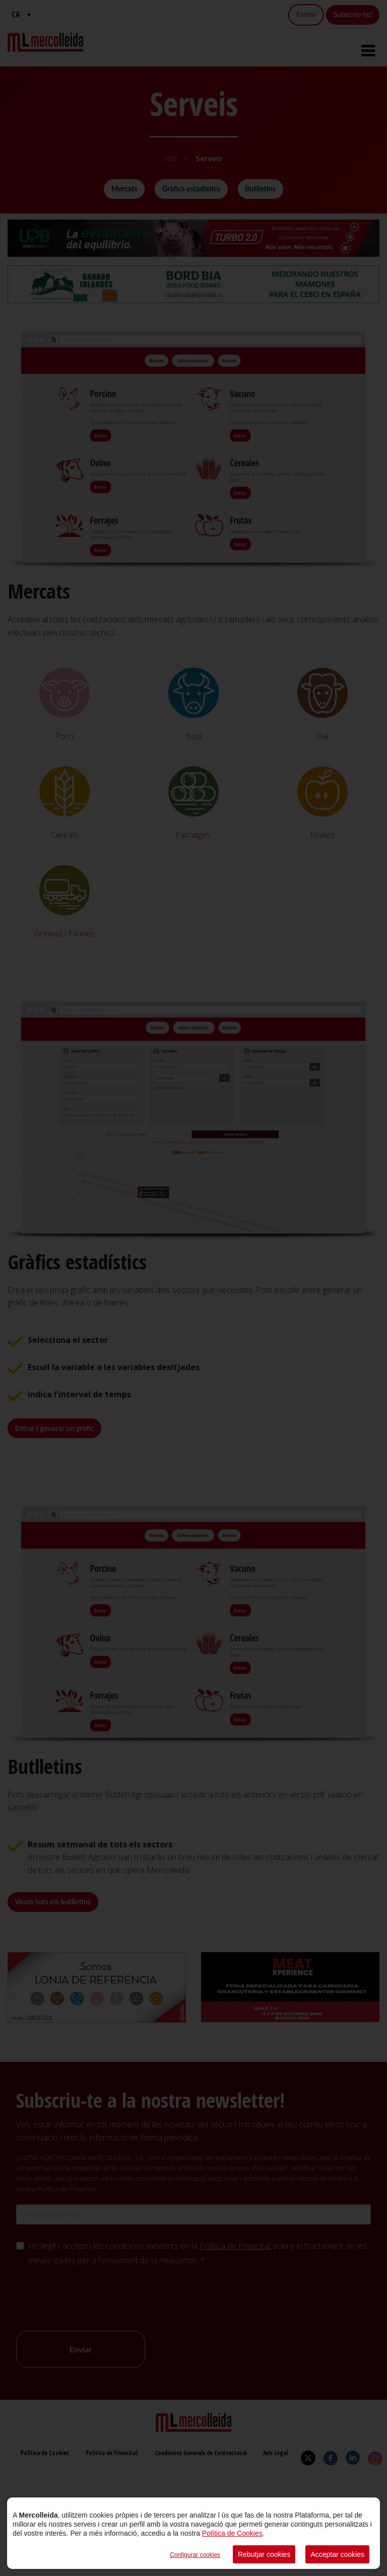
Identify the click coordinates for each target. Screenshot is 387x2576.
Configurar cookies (195, 2554)
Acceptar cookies (337, 2554)
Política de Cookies (232, 2533)
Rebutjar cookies (264, 2554)
